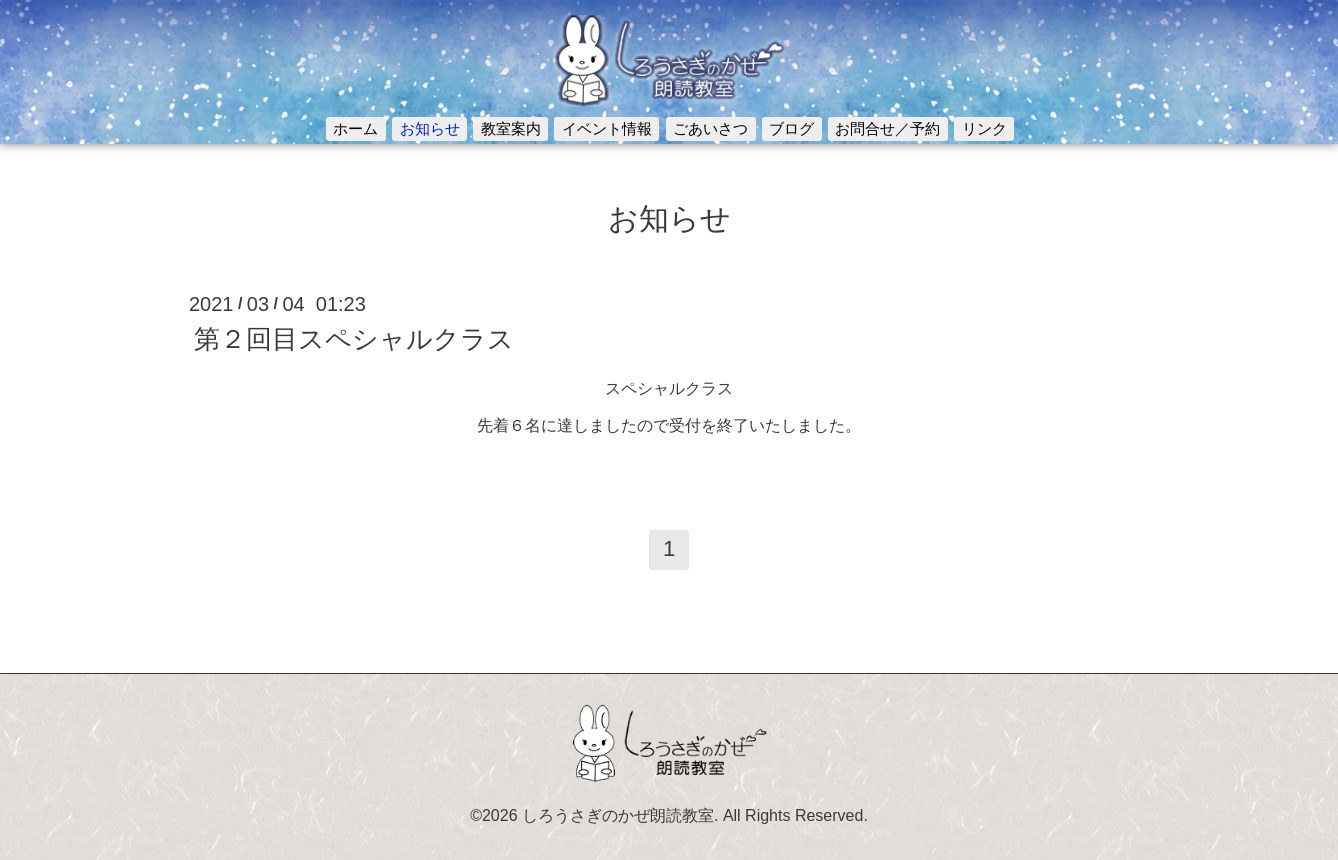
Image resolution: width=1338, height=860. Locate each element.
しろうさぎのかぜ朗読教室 (618, 815)
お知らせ (430, 128)
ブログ (791, 128)
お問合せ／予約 (887, 128)
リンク (984, 128)
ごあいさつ (710, 128)
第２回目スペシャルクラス (354, 339)
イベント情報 (607, 128)
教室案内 (511, 128)
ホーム (355, 128)
